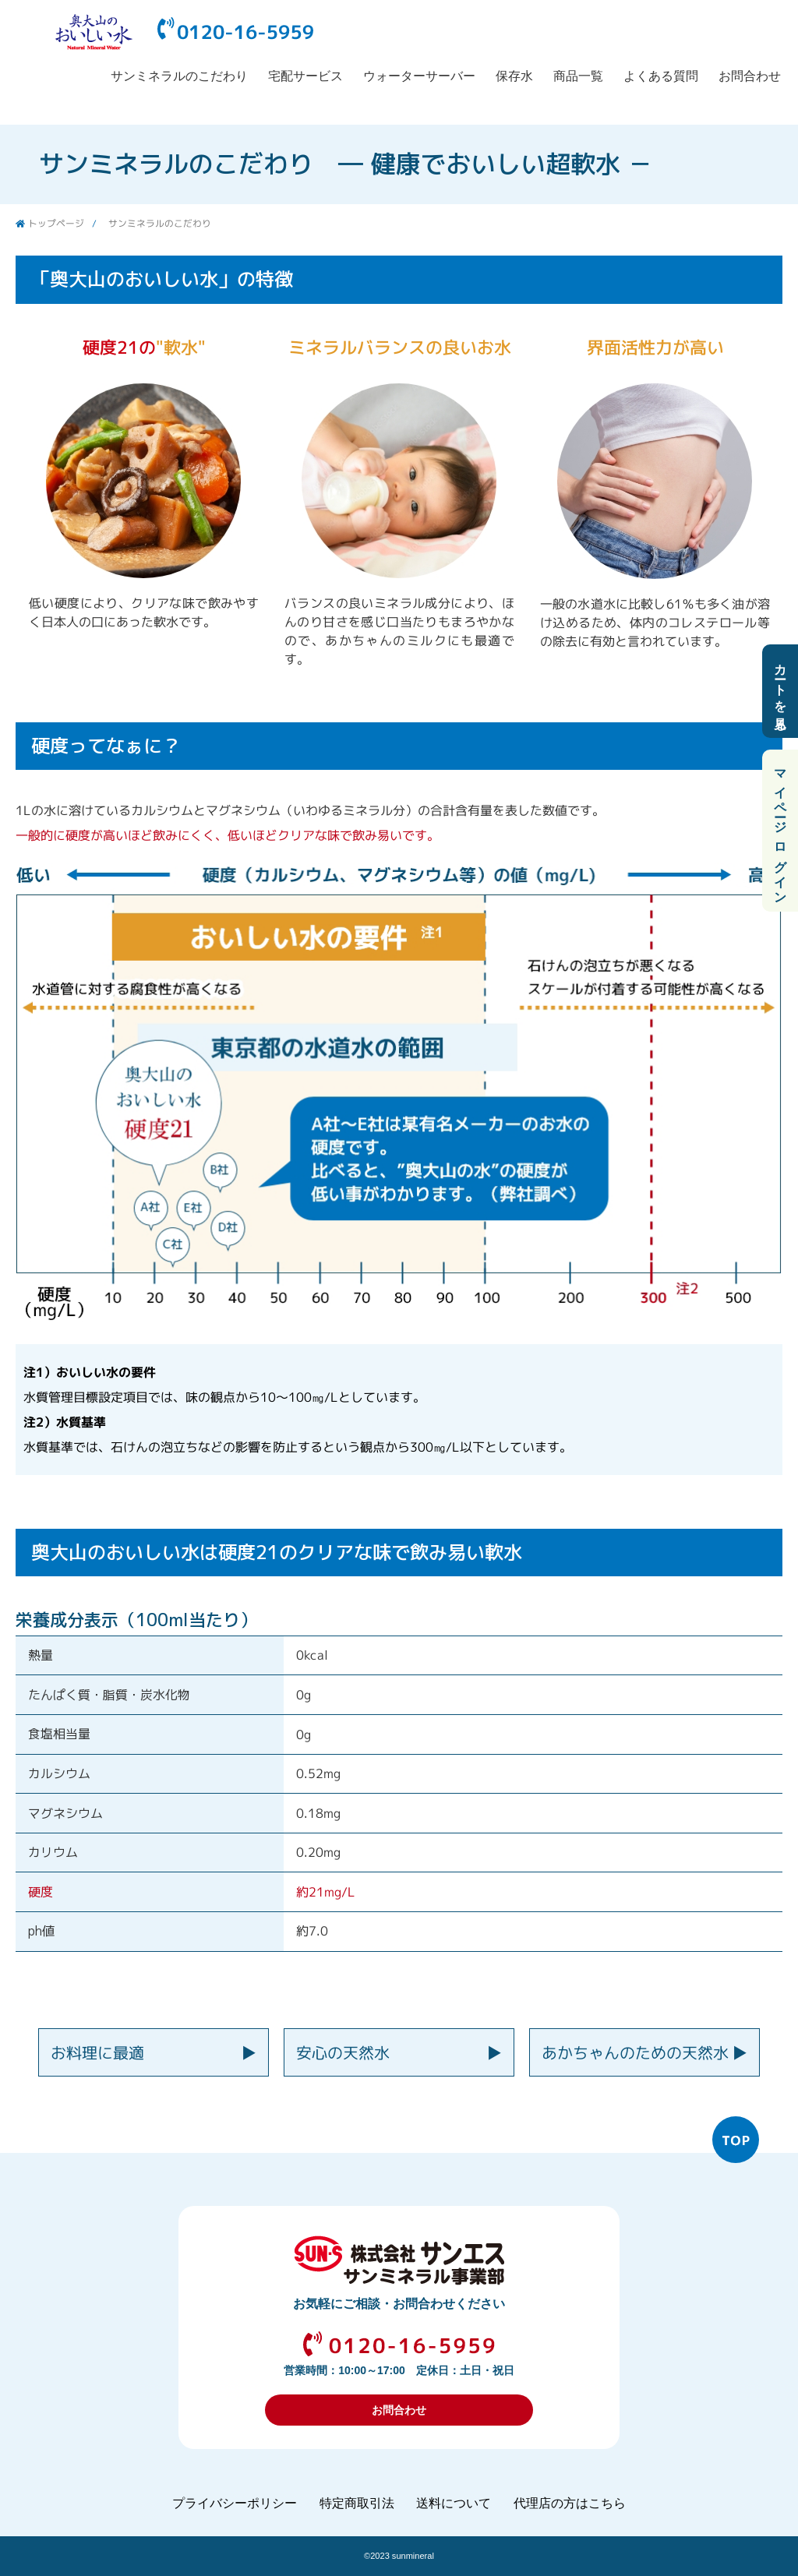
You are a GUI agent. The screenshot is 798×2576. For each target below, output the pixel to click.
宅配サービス (305, 76)
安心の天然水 (343, 2052)
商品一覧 (578, 76)
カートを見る (780, 691)
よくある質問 (660, 76)
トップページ (56, 223)
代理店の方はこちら (570, 2503)
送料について (453, 2503)
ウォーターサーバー (419, 76)
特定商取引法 (357, 2503)
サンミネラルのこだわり (179, 76)
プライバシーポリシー (234, 2503)
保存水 (514, 76)
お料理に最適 (97, 2052)
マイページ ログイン (780, 830)
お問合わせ (750, 76)
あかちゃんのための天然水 (635, 2052)
